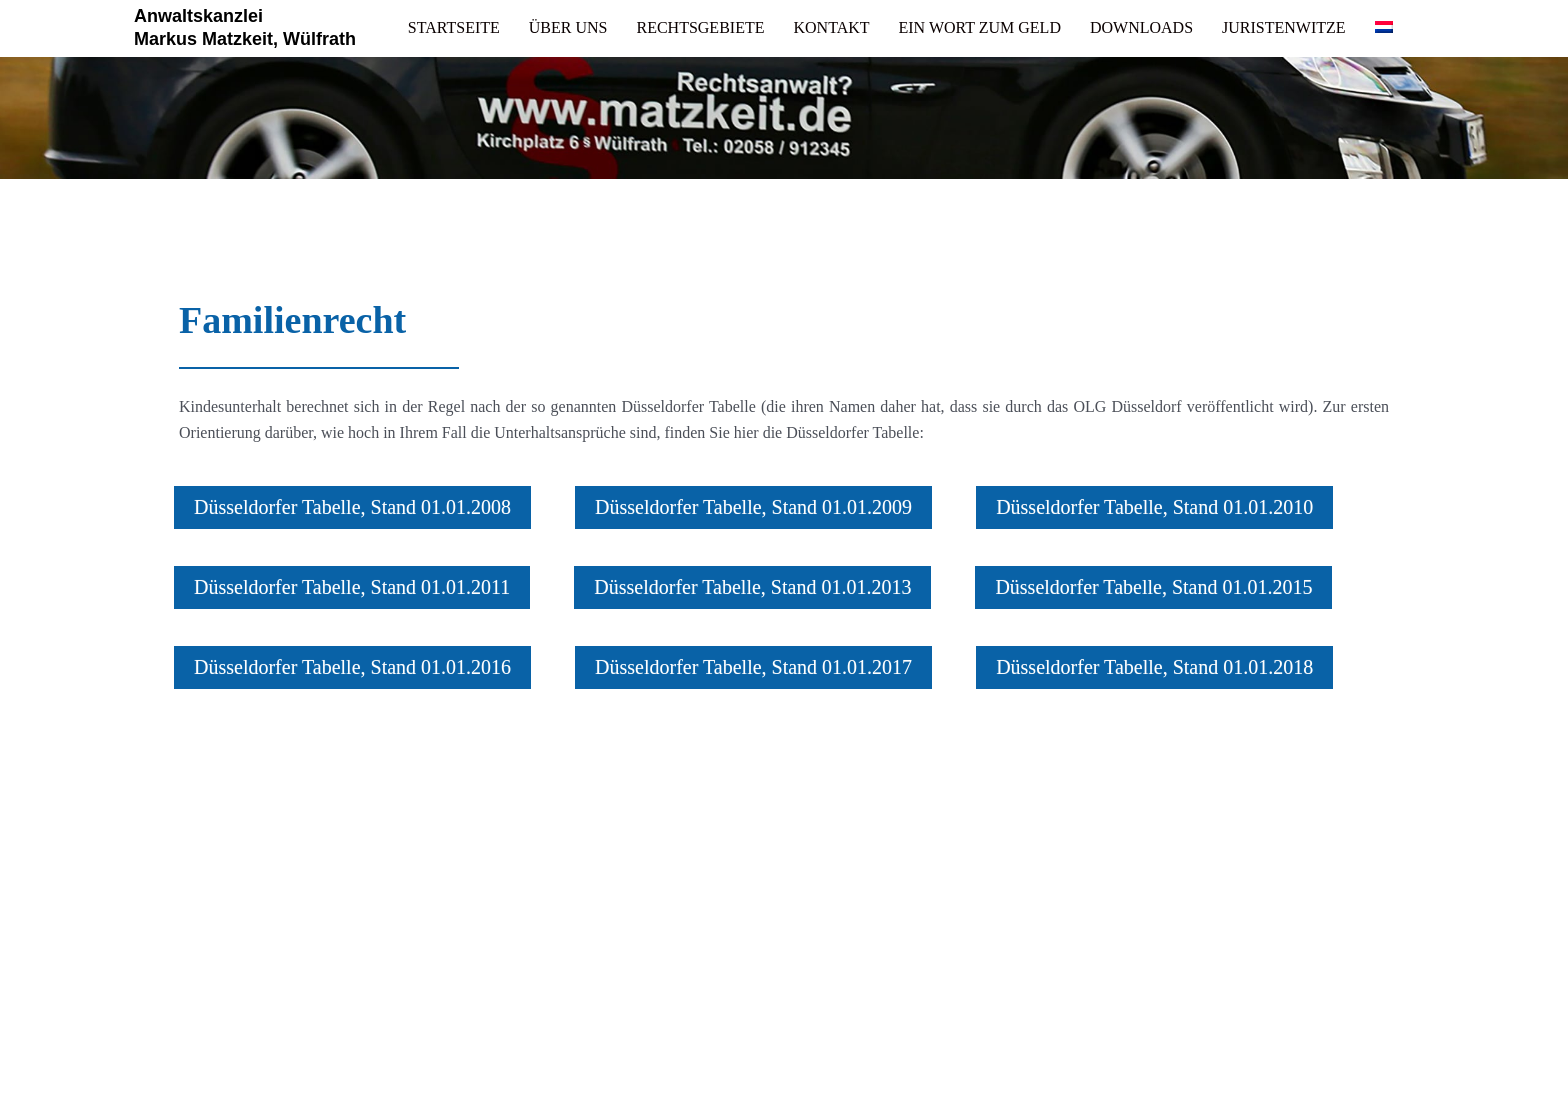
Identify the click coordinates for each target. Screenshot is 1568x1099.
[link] (454, 28)
